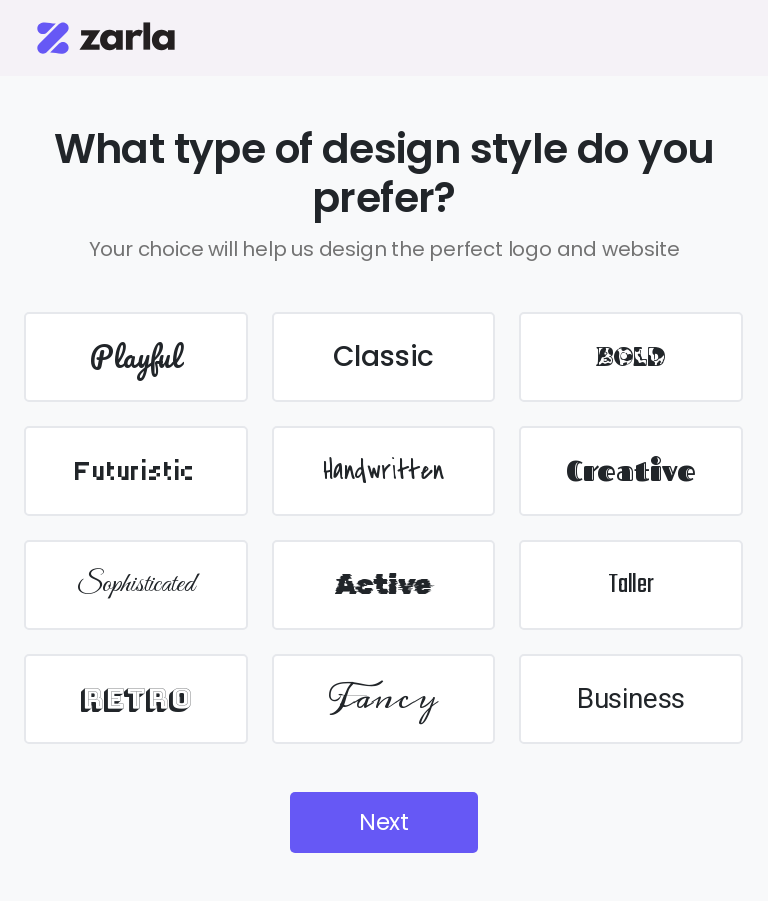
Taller (631, 585)
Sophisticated (135, 584)
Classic (384, 356)
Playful (135, 356)
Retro (136, 698)
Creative (631, 470)
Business (631, 698)
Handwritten (383, 471)
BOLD (630, 357)
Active (383, 584)
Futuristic (135, 471)
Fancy (383, 698)
